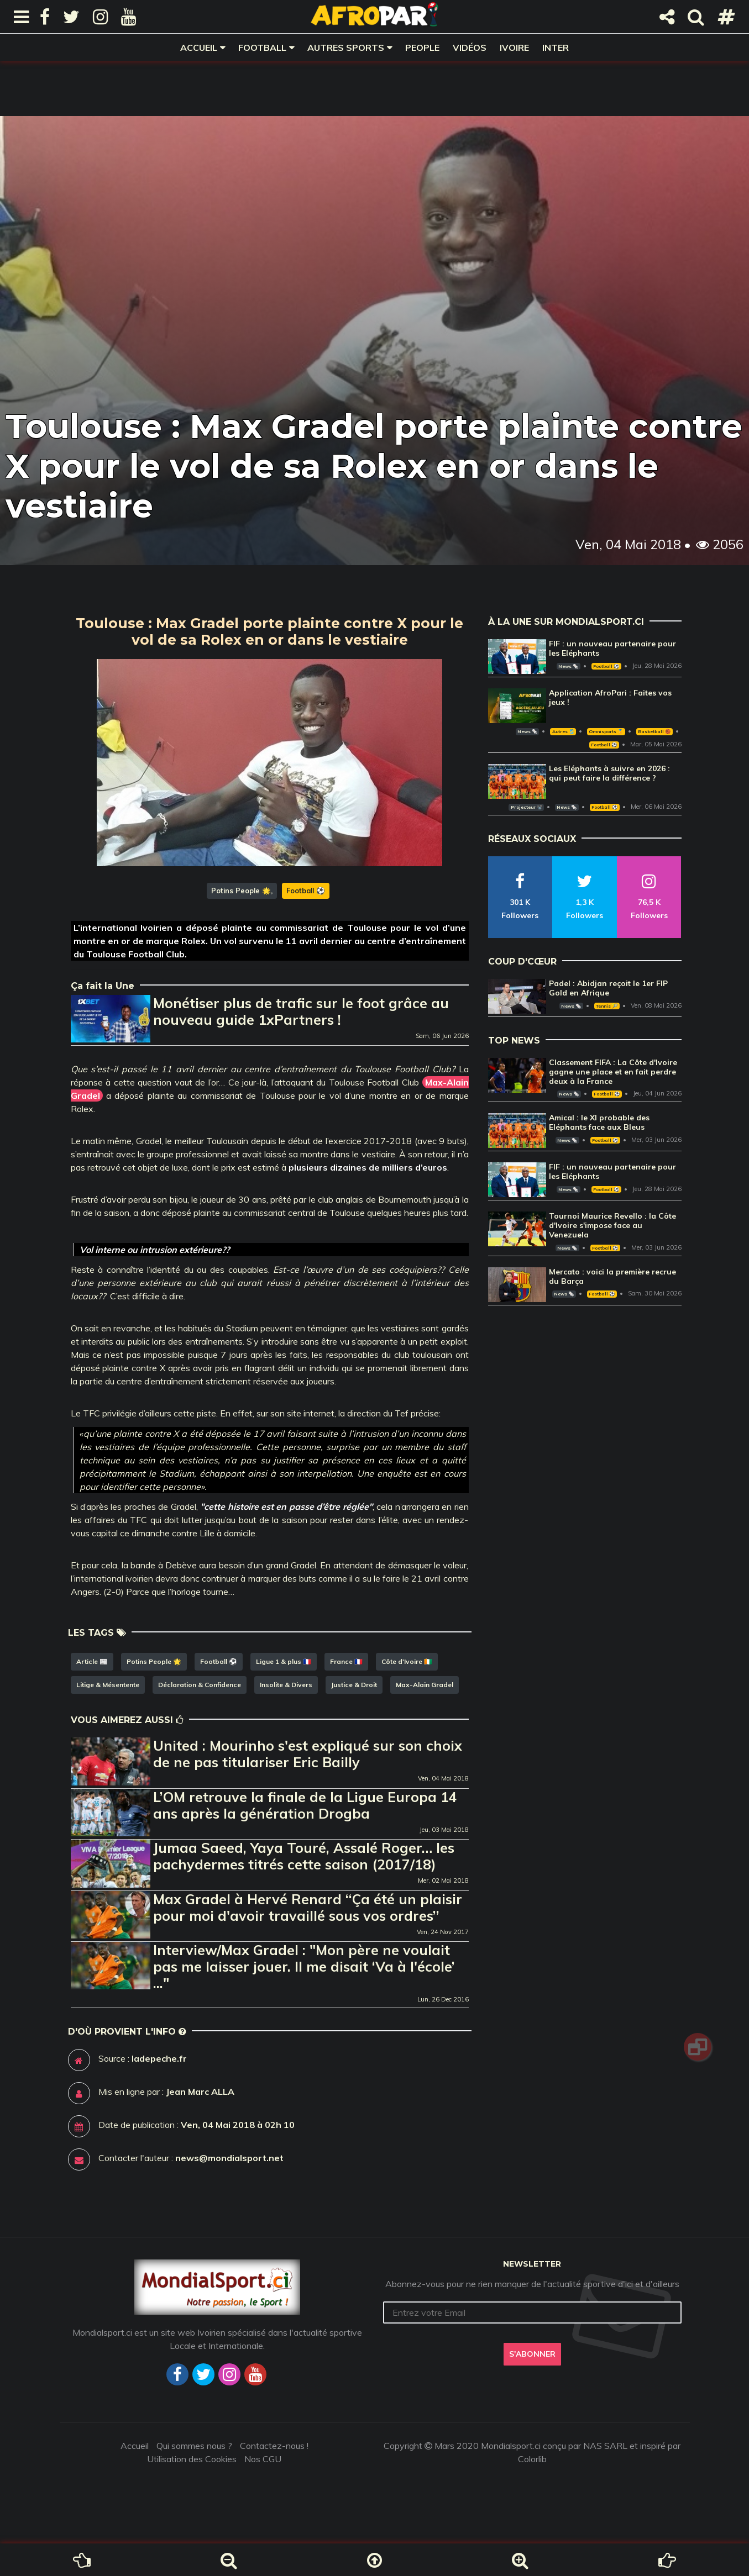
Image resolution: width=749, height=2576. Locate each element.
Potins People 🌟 (241, 890)
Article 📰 (92, 1661)
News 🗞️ (568, 666)
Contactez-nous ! (274, 2445)
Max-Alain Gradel (424, 1685)
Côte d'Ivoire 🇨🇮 (406, 1661)
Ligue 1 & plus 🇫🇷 (283, 1661)
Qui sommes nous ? (194, 2445)
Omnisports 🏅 (606, 731)
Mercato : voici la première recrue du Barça (612, 1276)
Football (262, 47)
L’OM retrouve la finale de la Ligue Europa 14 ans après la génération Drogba (305, 1805)
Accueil (198, 47)
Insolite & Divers (286, 1685)
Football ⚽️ (305, 890)
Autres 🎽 (563, 731)
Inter (555, 47)
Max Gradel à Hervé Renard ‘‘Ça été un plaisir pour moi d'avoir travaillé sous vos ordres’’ (307, 1907)
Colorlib (532, 2458)
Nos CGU (262, 2458)
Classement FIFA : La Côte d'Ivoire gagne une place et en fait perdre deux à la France (613, 1071)
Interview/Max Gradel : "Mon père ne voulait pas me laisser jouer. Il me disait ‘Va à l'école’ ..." (304, 1966)
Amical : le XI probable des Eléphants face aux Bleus (599, 1122)
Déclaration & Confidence (199, 1685)
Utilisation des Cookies (192, 2458)
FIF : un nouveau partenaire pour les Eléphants (612, 648)
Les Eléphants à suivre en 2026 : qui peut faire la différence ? (609, 773)
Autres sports (345, 47)
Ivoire (514, 47)
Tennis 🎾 (606, 1006)
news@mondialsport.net (229, 2157)
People (422, 47)
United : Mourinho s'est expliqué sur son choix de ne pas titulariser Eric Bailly (307, 1754)
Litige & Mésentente (107, 1685)
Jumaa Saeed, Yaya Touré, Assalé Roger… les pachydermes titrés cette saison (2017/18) (303, 1856)
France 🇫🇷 (346, 1661)
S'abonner (532, 2354)
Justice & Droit (354, 1685)
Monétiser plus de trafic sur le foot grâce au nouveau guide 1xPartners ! (301, 1011)
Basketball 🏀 (654, 731)
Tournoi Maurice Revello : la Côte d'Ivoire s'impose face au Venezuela (612, 1225)
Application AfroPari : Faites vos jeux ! (610, 697)
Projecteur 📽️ (526, 807)
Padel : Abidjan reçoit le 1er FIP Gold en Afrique (608, 988)
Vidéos (469, 47)
